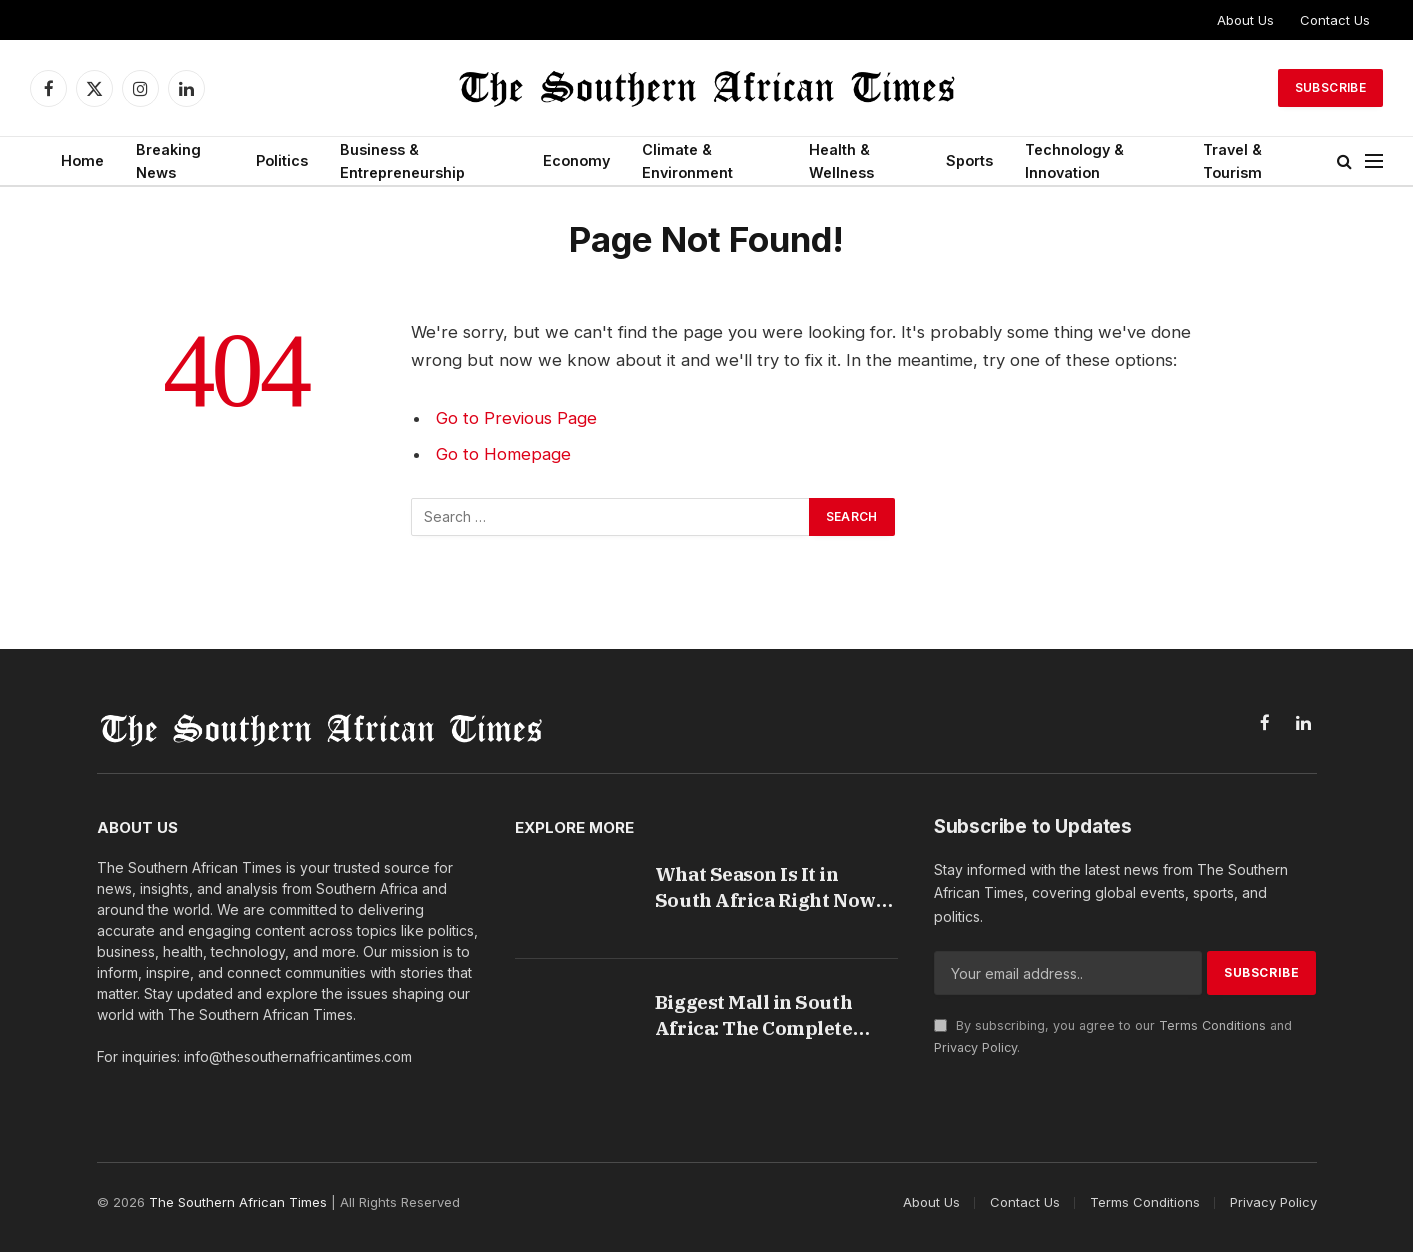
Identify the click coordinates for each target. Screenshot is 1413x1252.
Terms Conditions (1212, 1025)
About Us (1245, 20)
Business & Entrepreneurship (402, 161)
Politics (282, 160)
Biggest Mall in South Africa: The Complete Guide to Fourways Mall (764, 1015)
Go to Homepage (503, 454)
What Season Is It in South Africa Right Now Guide (765, 887)
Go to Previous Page (516, 418)
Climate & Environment (687, 161)
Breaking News (168, 161)
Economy (576, 160)
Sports (969, 160)
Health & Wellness (841, 161)
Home (82, 160)
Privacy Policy (975, 1047)
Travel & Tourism (1232, 161)
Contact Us (1335, 20)
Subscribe (1330, 87)
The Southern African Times (238, 1202)
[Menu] (1374, 161)
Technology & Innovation (1074, 161)
